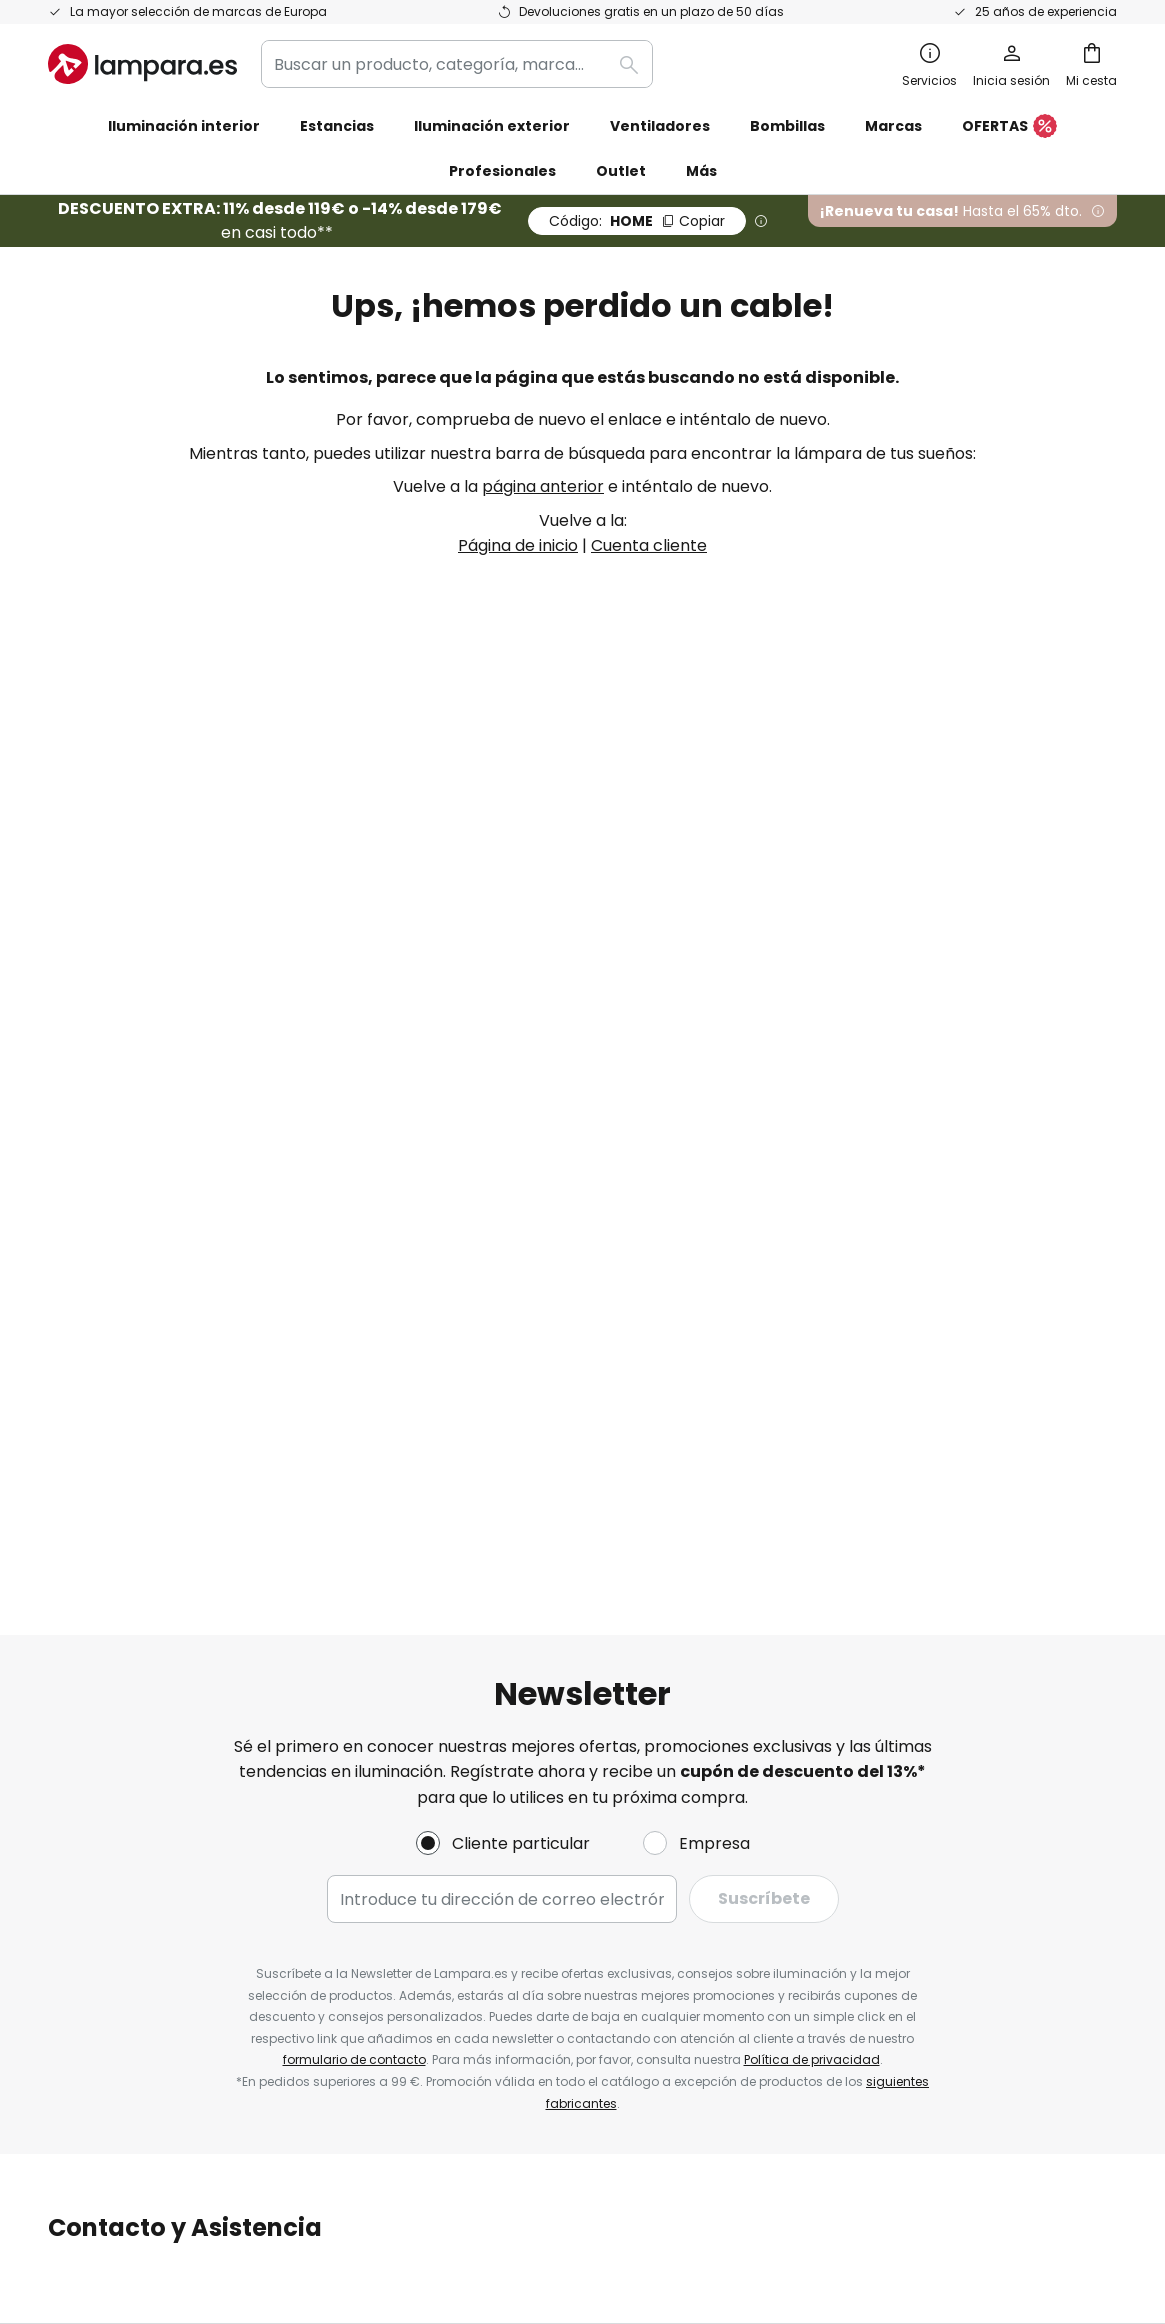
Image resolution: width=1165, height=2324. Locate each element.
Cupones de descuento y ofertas (539, 1459)
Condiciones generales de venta (560, 2117)
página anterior (543, 486)
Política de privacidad (812, 1071)
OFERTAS (1009, 127)
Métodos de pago (117, 1459)
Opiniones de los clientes (508, 1494)
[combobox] (457, 64)
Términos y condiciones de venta (903, 1287)
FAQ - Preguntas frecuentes (159, 1287)
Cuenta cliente (649, 545)
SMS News (450, 1356)
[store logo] (142, 64)
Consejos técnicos (581, 1563)
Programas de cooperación (519, 1390)
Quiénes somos (470, 1287)
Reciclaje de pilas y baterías (906, 2117)
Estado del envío (113, 1321)
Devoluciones (100, 1425)
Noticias (442, 1598)
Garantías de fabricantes (148, 1529)
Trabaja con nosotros (495, 1425)
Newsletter (454, 1321)
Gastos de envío (112, 1390)
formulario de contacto (354, 1071)
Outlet (621, 171)
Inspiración (454, 1563)
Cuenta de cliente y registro (157, 1494)
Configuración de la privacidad (271, 2117)
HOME (637, 221)
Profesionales (502, 171)
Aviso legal (815, 1356)
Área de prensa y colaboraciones (542, 1529)
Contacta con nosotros (140, 1356)
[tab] (219, 1419)
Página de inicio (518, 545)
